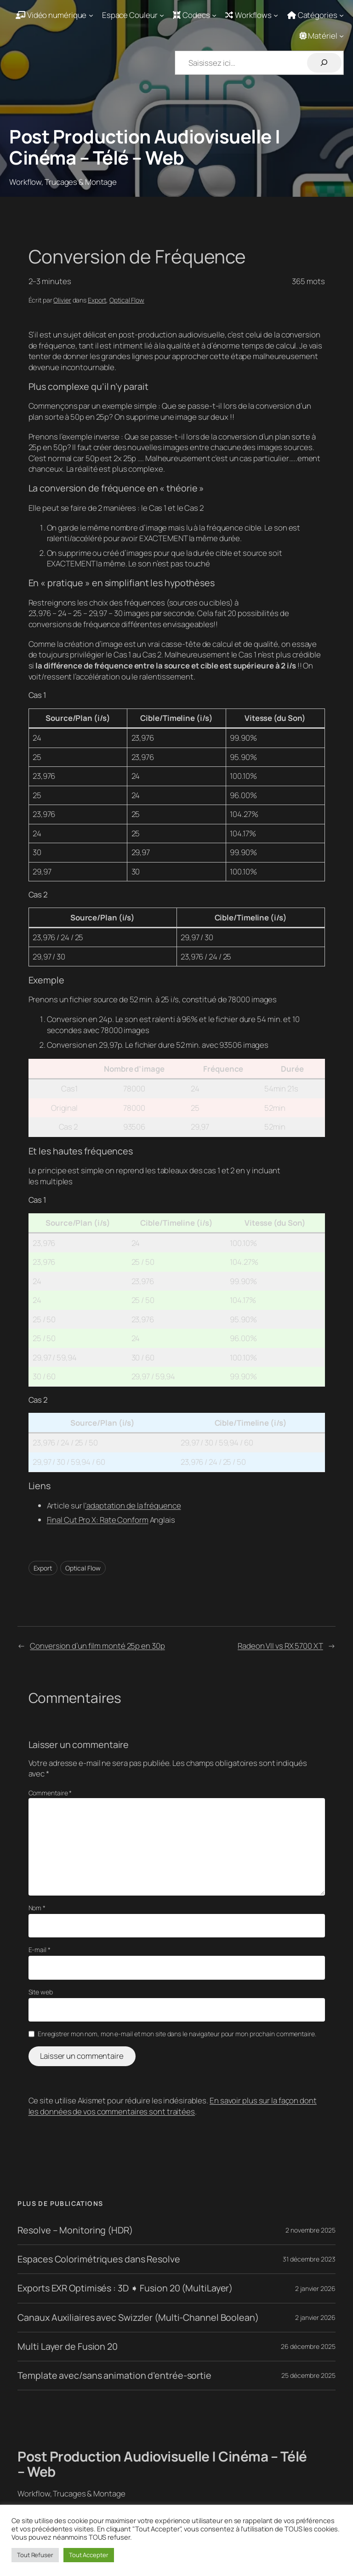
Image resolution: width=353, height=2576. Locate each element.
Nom (37, 1907)
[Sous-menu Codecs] (194, 15)
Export (97, 300)
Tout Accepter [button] (88, 2555)
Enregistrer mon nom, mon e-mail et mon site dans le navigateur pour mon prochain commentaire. (177, 2033)
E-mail (39, 1949)
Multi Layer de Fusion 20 (67, 2347)
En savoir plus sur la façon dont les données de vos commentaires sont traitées (172, 2106)
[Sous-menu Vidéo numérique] (54, 15)
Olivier (62, 300)
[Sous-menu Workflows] (251, 15)
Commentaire (50, 1792)
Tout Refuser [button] (35, 2555)
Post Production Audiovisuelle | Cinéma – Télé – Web (144, 147)
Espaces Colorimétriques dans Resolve (98, 2259)
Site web (40, 1992)
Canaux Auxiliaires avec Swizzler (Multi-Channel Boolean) (137, 2318)
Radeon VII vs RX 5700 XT (280, 1645)
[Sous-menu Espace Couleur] (133, 15)
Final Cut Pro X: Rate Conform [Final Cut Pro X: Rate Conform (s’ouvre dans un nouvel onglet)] (97, 1519)
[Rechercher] (324, 63)
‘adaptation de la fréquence (133, 1505)
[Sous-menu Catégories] (315, 15)
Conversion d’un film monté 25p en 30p (97, 1645)
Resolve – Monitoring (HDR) (74, 2230)
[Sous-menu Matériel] (321, 36)
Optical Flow (126, 300)
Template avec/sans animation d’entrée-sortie (114, 2375)
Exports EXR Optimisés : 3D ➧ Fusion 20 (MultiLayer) (125, 2288)
